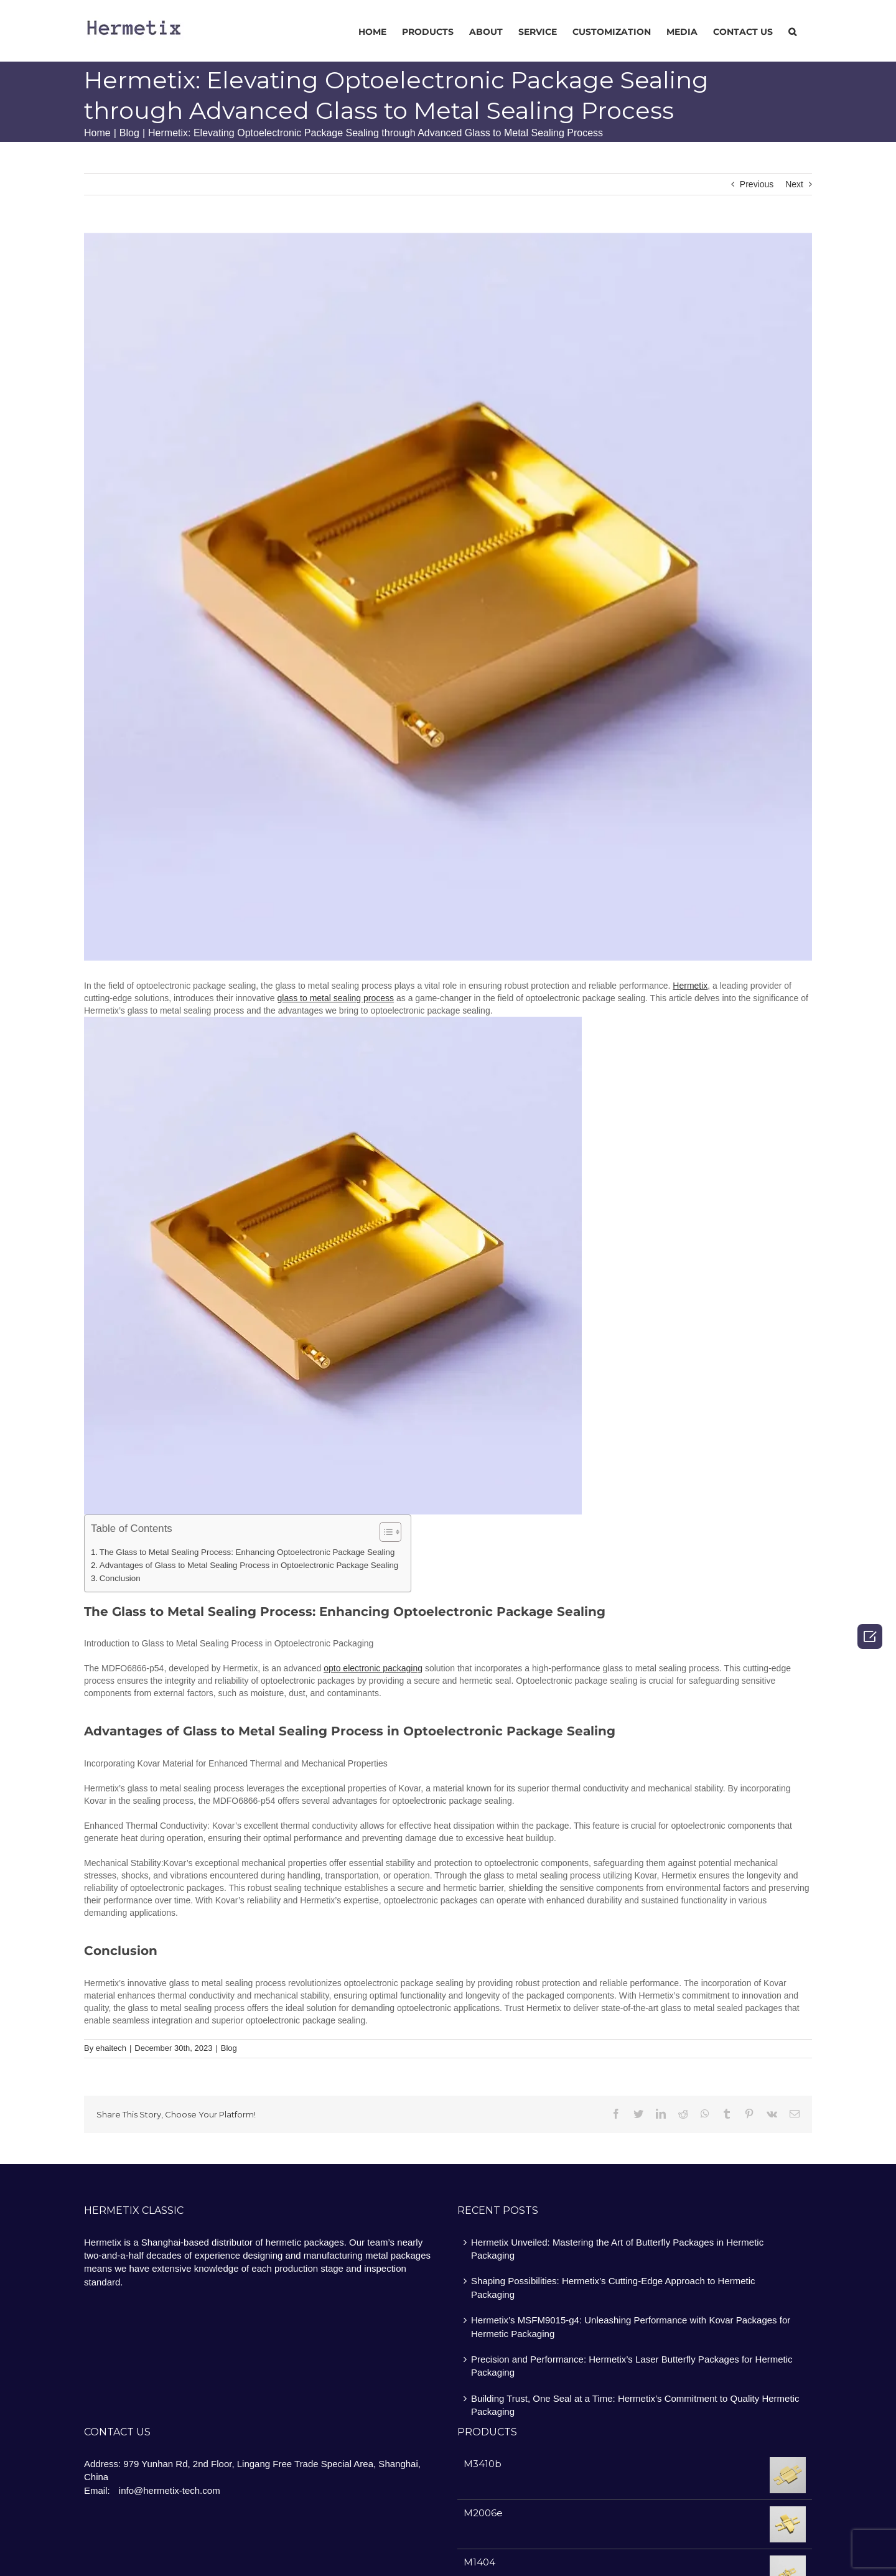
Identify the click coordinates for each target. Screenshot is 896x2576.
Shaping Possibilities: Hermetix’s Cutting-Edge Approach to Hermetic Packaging (613, 2287)
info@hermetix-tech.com (169, 2490)
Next (794, 184)
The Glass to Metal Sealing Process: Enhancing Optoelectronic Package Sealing (247, 1552)
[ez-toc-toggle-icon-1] (384, 1533)
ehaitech (111, 2048)
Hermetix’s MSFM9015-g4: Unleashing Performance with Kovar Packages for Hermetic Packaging (630, 2326)
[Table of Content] (390, 1532)
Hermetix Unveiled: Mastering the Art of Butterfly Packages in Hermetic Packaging (617, 2249)
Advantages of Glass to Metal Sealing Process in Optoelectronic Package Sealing (249, 1565)
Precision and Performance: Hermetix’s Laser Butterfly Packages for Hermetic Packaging (632, 2366)
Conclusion (120, 1578)
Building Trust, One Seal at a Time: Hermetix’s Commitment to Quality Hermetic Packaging (635, 2405)
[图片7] (448, 597)
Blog (229, 2048)
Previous (756, 184)
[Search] (792, 31)
